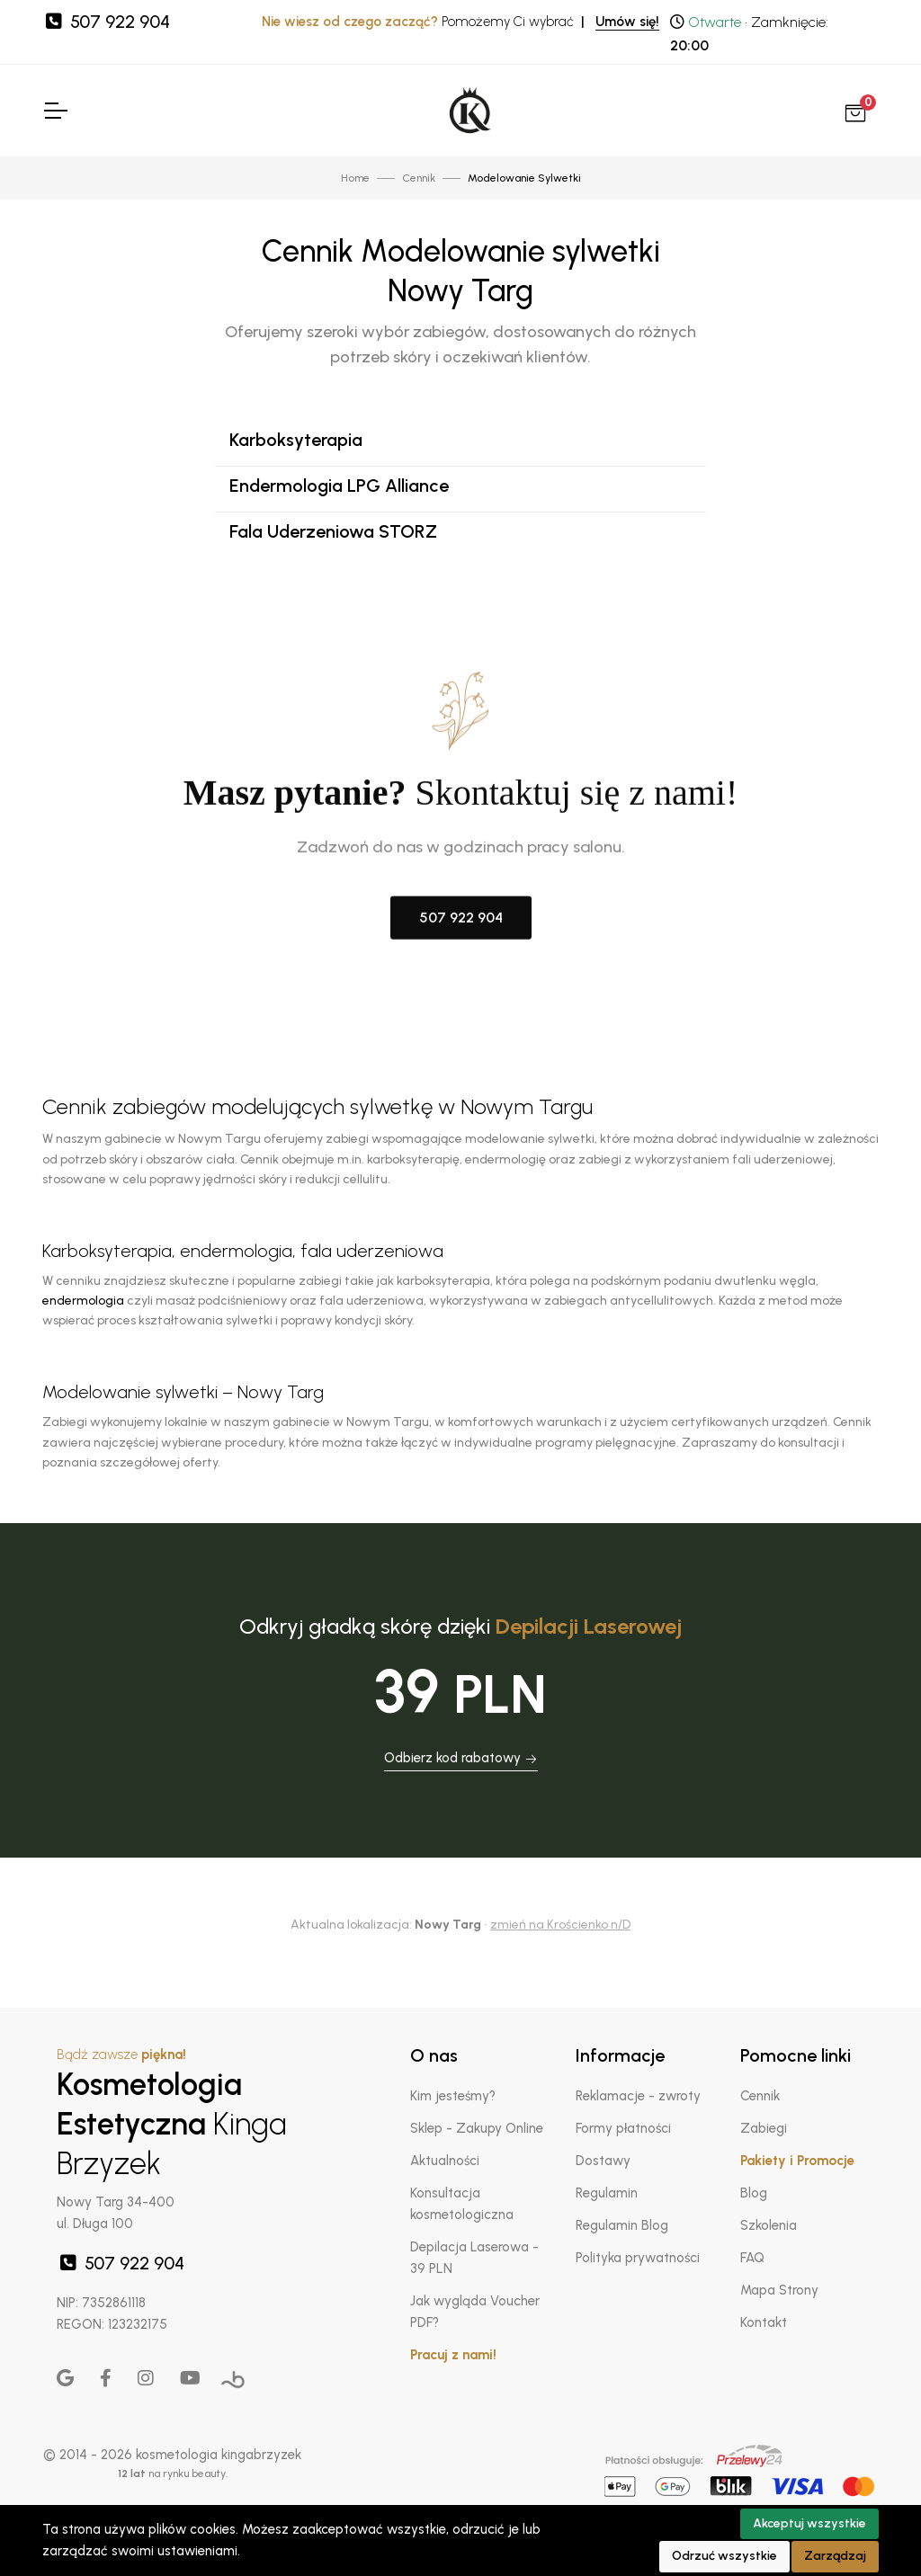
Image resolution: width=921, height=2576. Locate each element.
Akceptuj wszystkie (809, 2523)
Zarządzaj (835, 2555)
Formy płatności (623, 2128)
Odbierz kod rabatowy (461, 1758)
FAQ (752, 2258)
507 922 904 (106, 21)
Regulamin (607, 2193)
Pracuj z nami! (453, 2355)
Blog (753, 2193)
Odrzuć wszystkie (724, 2555)
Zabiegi (763, 2128)
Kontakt (763, 2322)
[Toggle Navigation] (54, 110)
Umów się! (627, 21)
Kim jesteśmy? (453, 2096)
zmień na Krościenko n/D (560, 1924)
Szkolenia (768, 2225)
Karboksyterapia (295, 439)
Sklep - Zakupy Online (476, 2128)
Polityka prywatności (638, 2258)
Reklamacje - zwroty (638, 2096)
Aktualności (444, 2161)
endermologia (83, 1300)
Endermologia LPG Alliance (339, 485)
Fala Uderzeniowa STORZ (333, 531)
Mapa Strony (779, 2290)
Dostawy (603, 2161)
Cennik (760, 2096)
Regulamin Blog (622, 2225)
